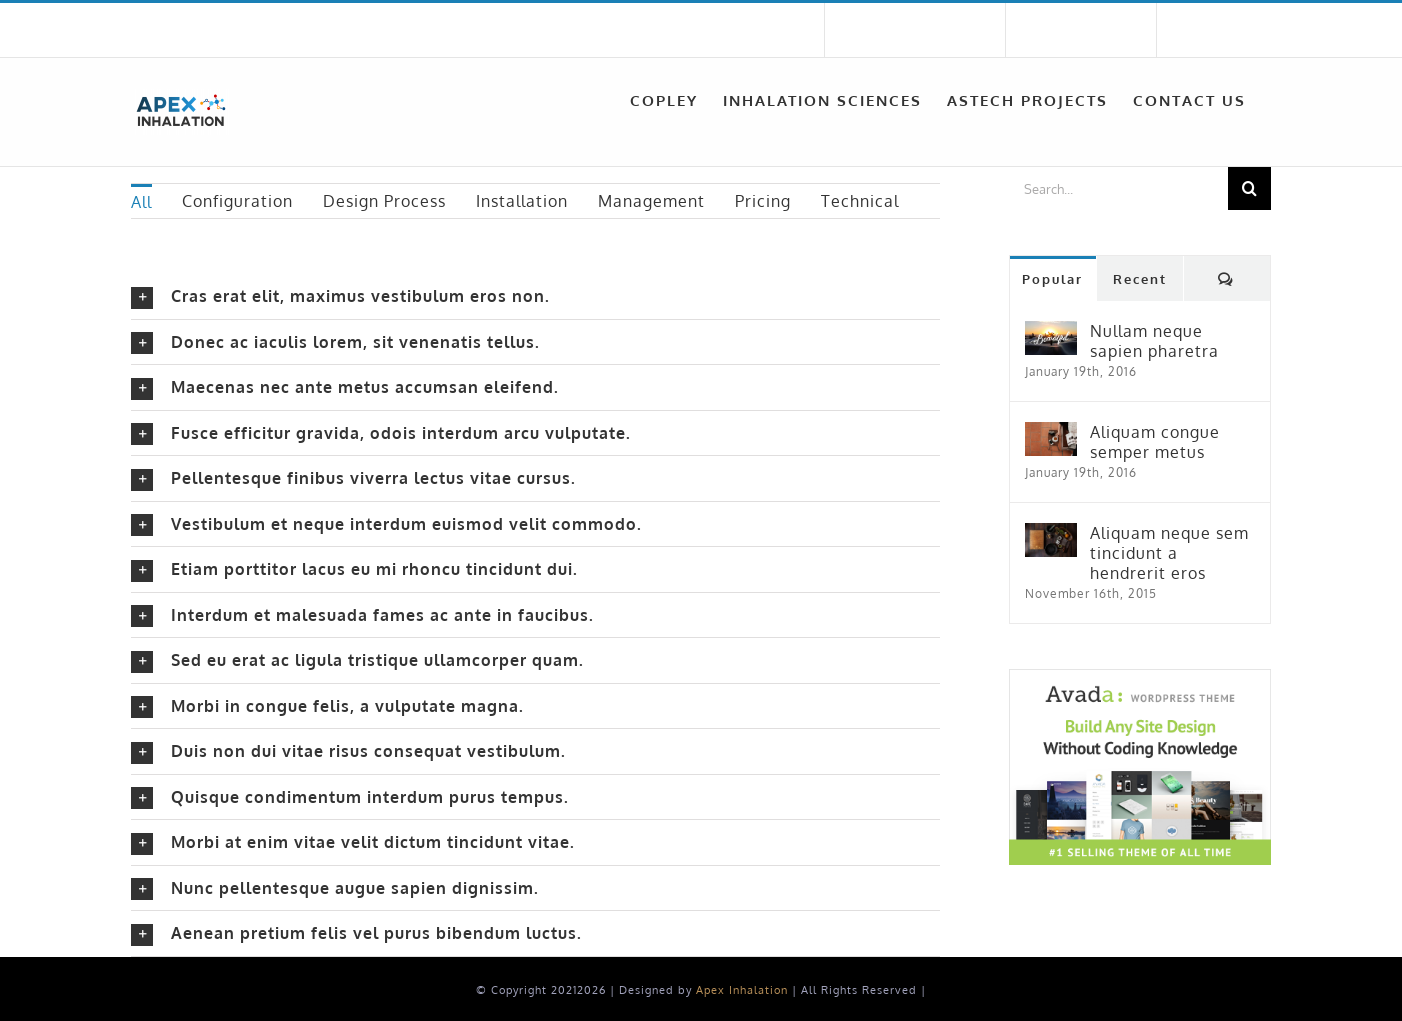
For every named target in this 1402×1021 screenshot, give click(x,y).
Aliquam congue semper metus (1155, 442)
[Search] (1249, 188)
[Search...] (1118, 188)
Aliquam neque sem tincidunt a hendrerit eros (1169, 553)
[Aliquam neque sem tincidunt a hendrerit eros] (1051, 535)
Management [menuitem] (651, 201)
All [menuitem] (141, 202)
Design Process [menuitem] (384, 201)
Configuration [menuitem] (237, 201)
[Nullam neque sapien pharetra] (1051, 333)
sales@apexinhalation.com (437, 30)
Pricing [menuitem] (763, 201)
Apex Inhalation (742, 990)
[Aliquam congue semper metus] (1051, 434)
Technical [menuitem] (860, 201)
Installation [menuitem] (522, 201)
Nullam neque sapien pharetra (1154, 341)
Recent (1140, 279)
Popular (1052, 279)
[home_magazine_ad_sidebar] (1140, 677)
